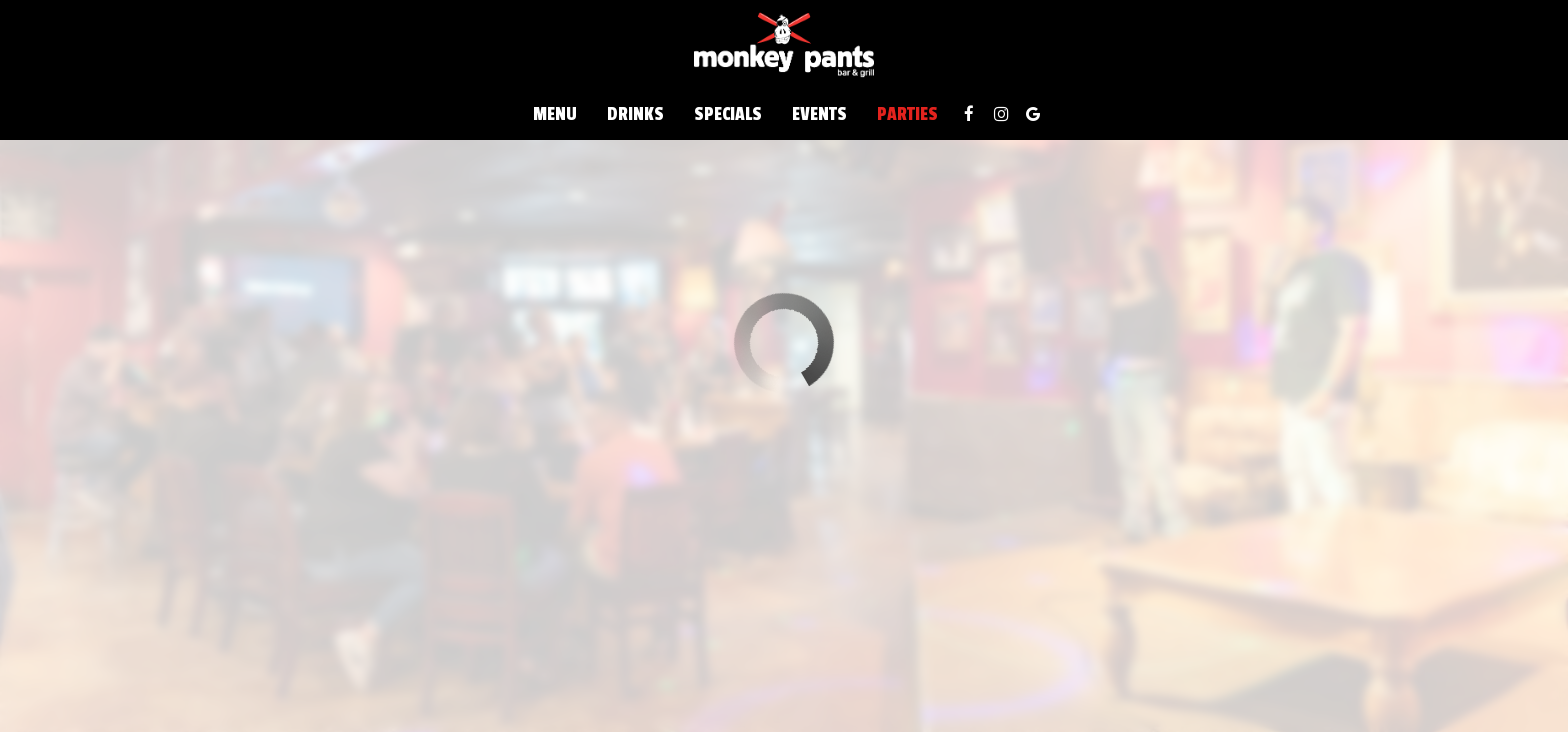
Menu (555, 115)
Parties (907, 115)
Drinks (635, 115)
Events (819, 115)
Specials (728, 115)
